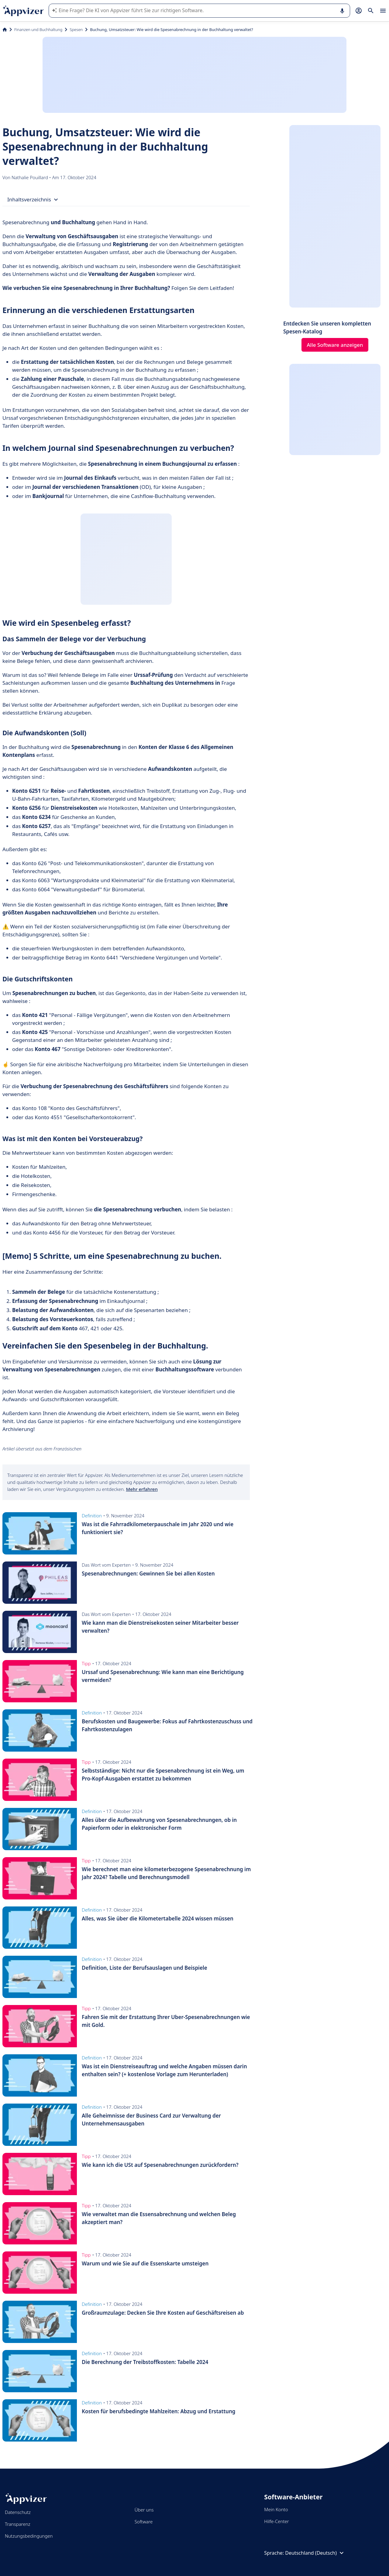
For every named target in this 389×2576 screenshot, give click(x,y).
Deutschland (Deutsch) (315, 2553)
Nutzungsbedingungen (29, 2536)
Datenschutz (18, 2512)
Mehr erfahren (141, 1489)
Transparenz (17, 2524)
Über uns (144, 2510)
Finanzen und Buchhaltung (38, 29)
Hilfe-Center (276, 2521)
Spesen (76, 29)
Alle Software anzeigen (335, 344)
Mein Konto (276, 2509)
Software (144, 2522)
